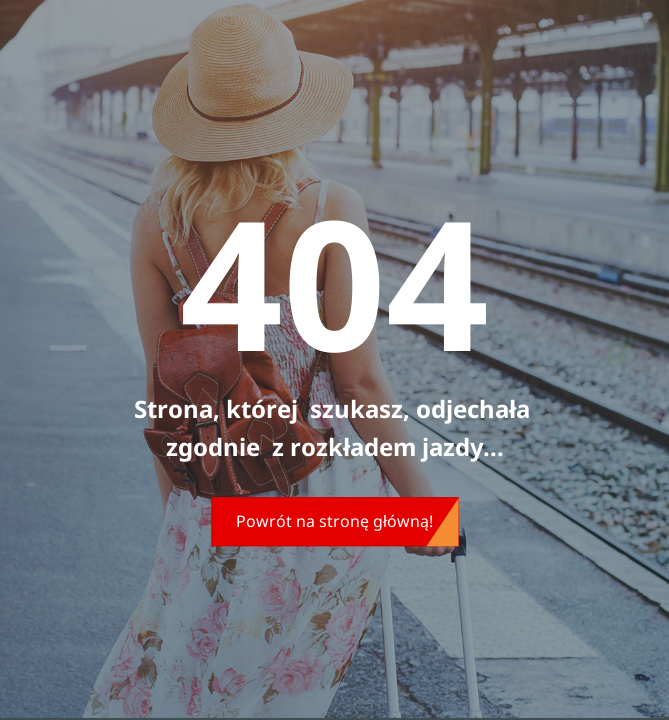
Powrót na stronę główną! (334, 521)
